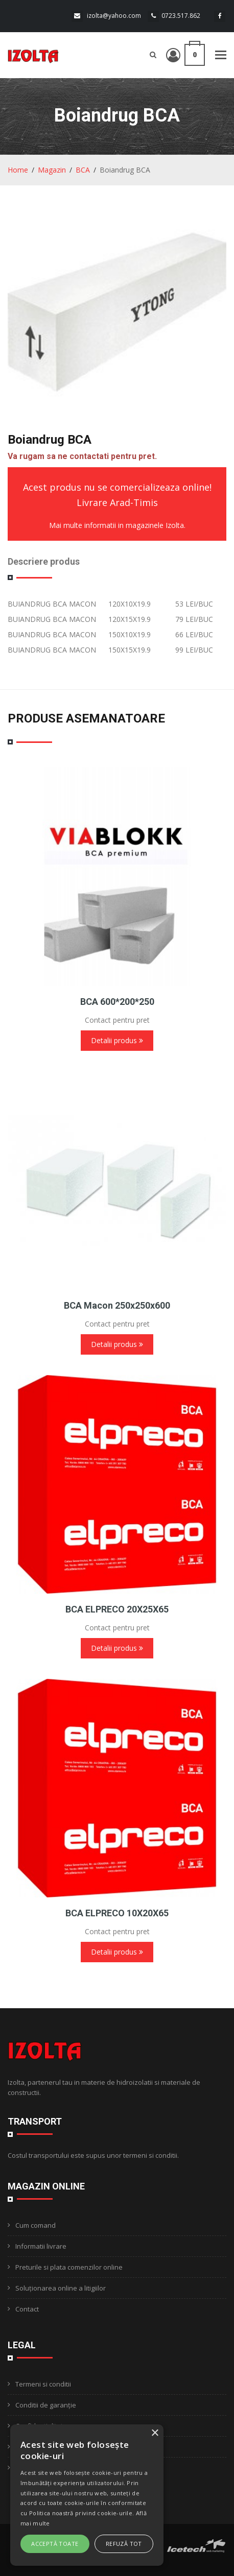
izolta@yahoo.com (114, 15)
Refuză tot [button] (124, 2543)
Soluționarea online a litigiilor (60, 2288)
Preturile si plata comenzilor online (69, 2267)
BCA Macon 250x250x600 (117, 1305)
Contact (27, 2309)
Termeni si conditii (43, 2384)
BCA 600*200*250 (117, 1001)
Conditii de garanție (45, 2405)
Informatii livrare (40, 2246)
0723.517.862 (180, 15)
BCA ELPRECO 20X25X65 (117, 1609)
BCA (83, 170)
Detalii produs (117, 1040)
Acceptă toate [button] (54, 2543)
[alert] (86, 2495)
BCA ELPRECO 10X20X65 (117, 1913)
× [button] (154, 2433)
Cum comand (35, 2225)
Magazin (52, 170)
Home (18, 170)
